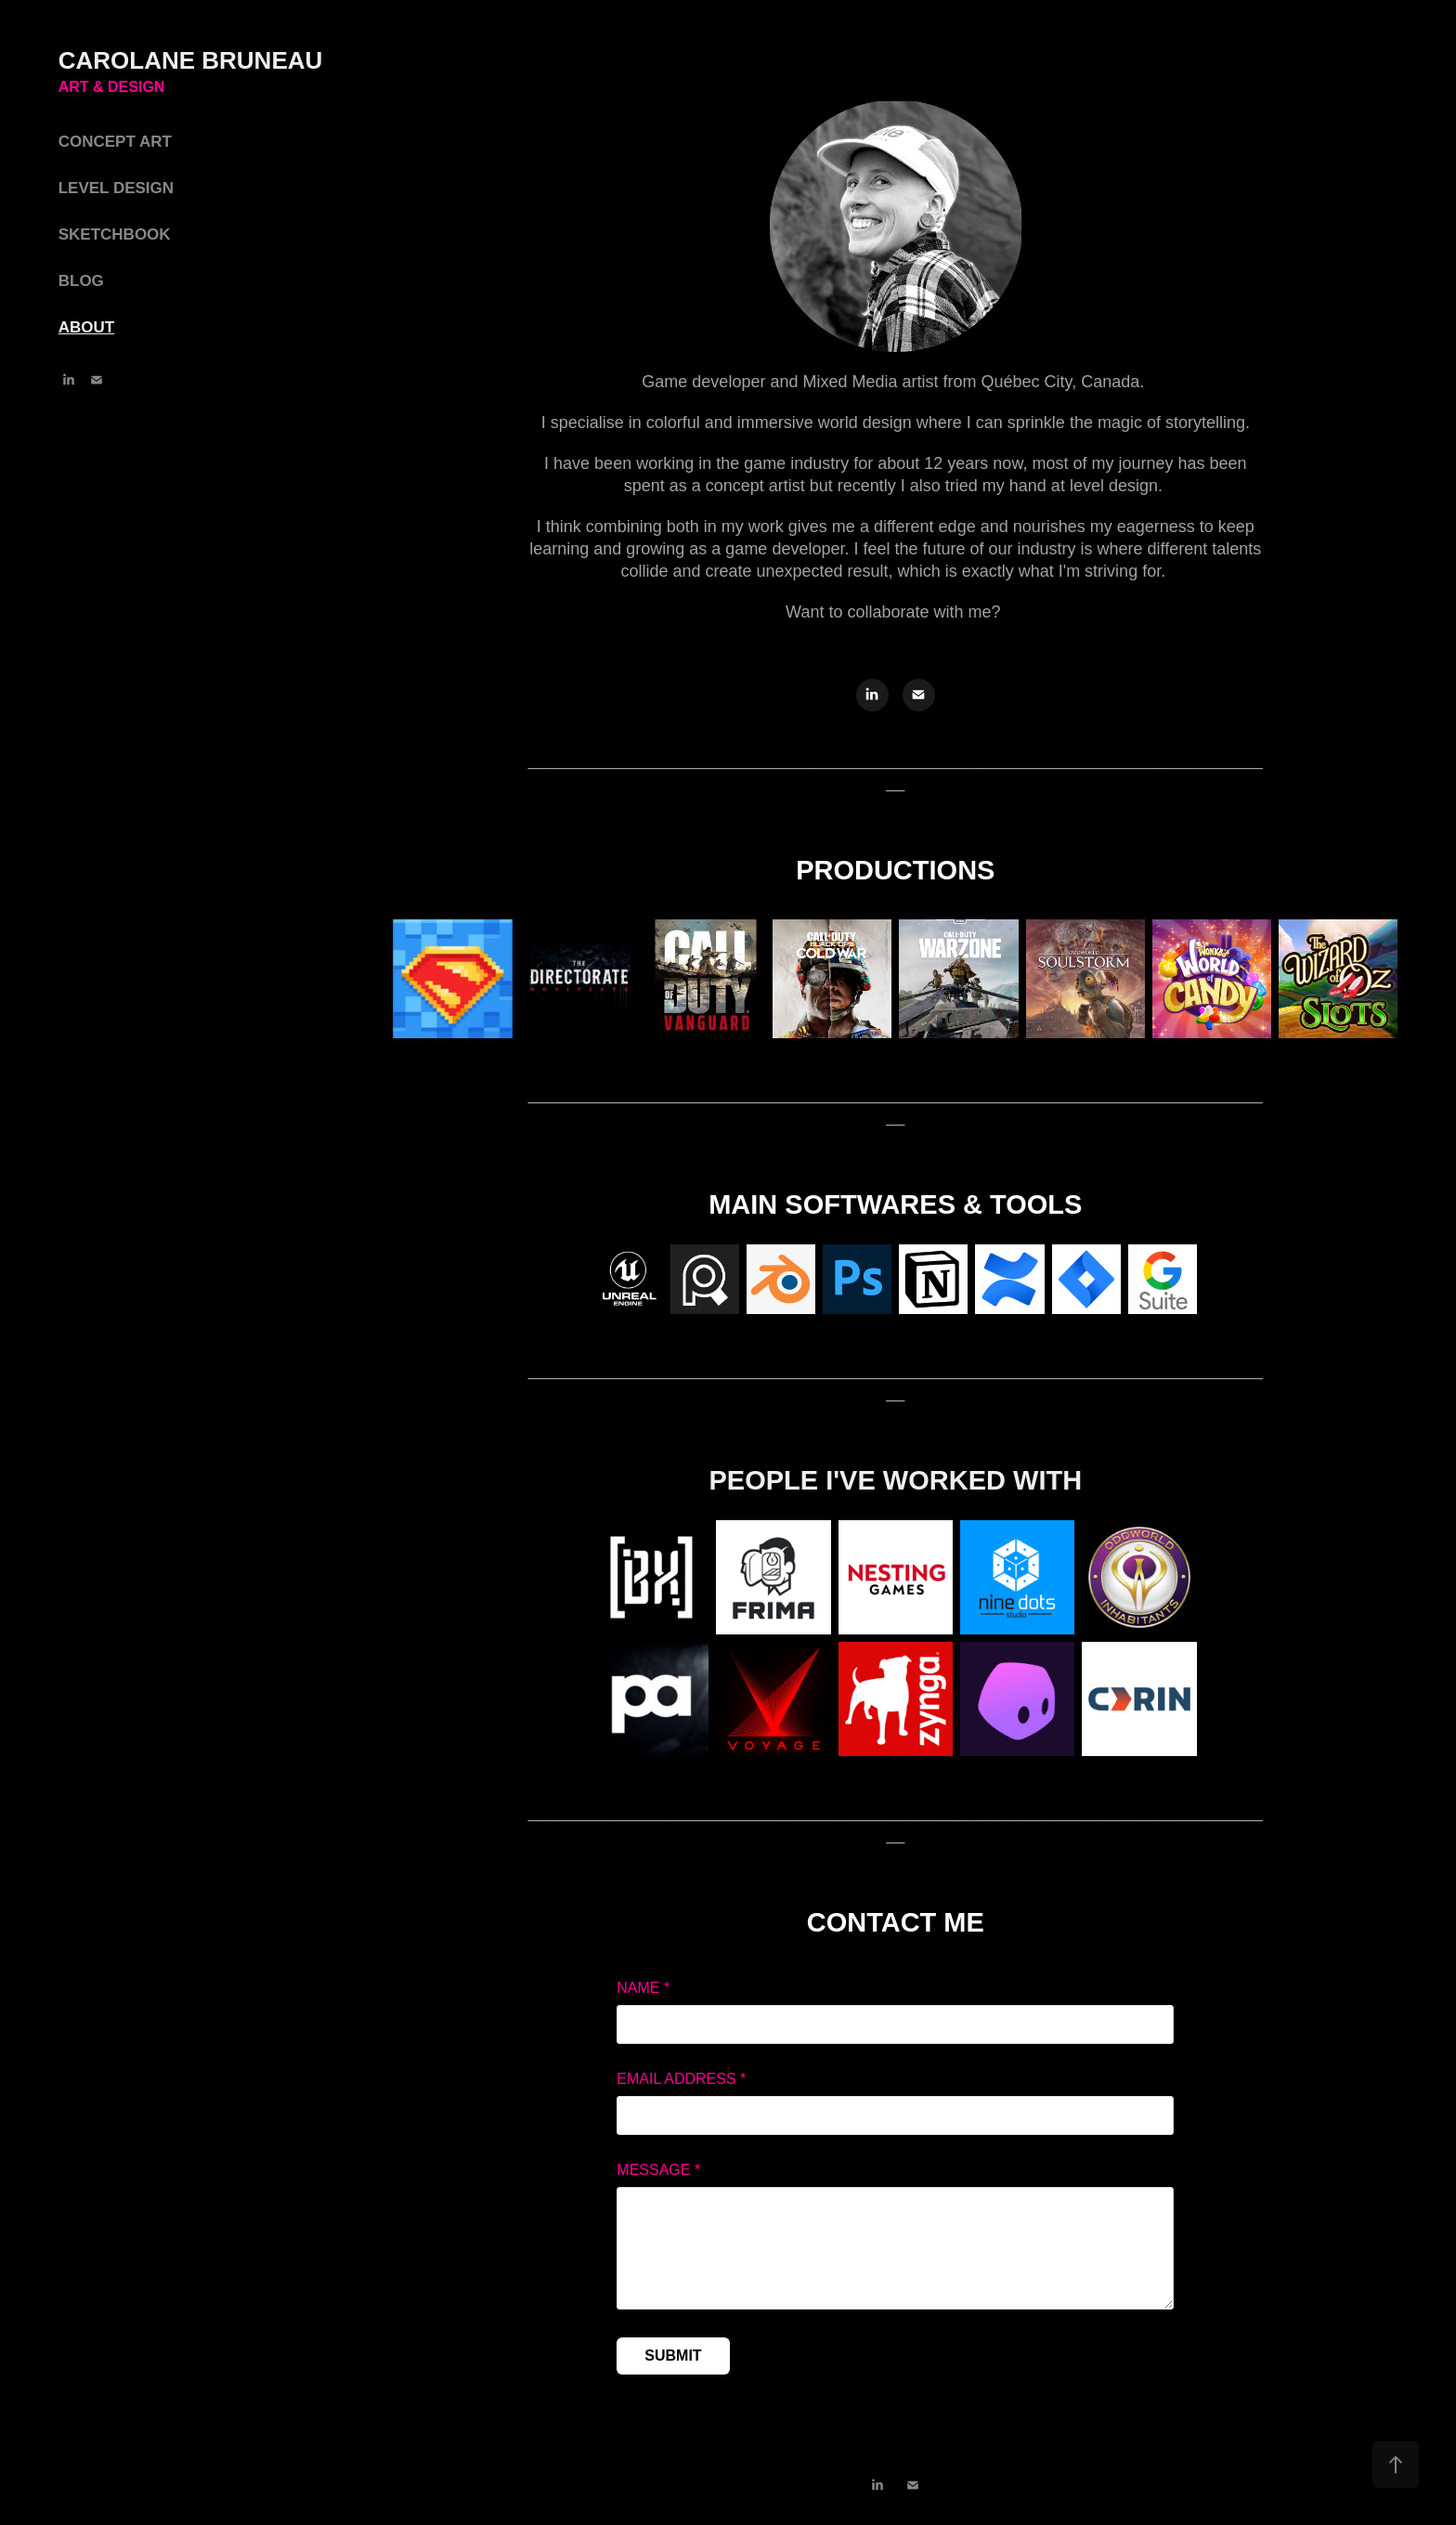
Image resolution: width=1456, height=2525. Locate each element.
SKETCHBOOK (114, 234)
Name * (643, 1988)
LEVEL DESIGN (116, 188)
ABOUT (86, 327)
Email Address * (681, 2079)
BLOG (81, 281)
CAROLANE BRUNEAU (194, 60)
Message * (658, 2170)
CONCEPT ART (115, 141)
